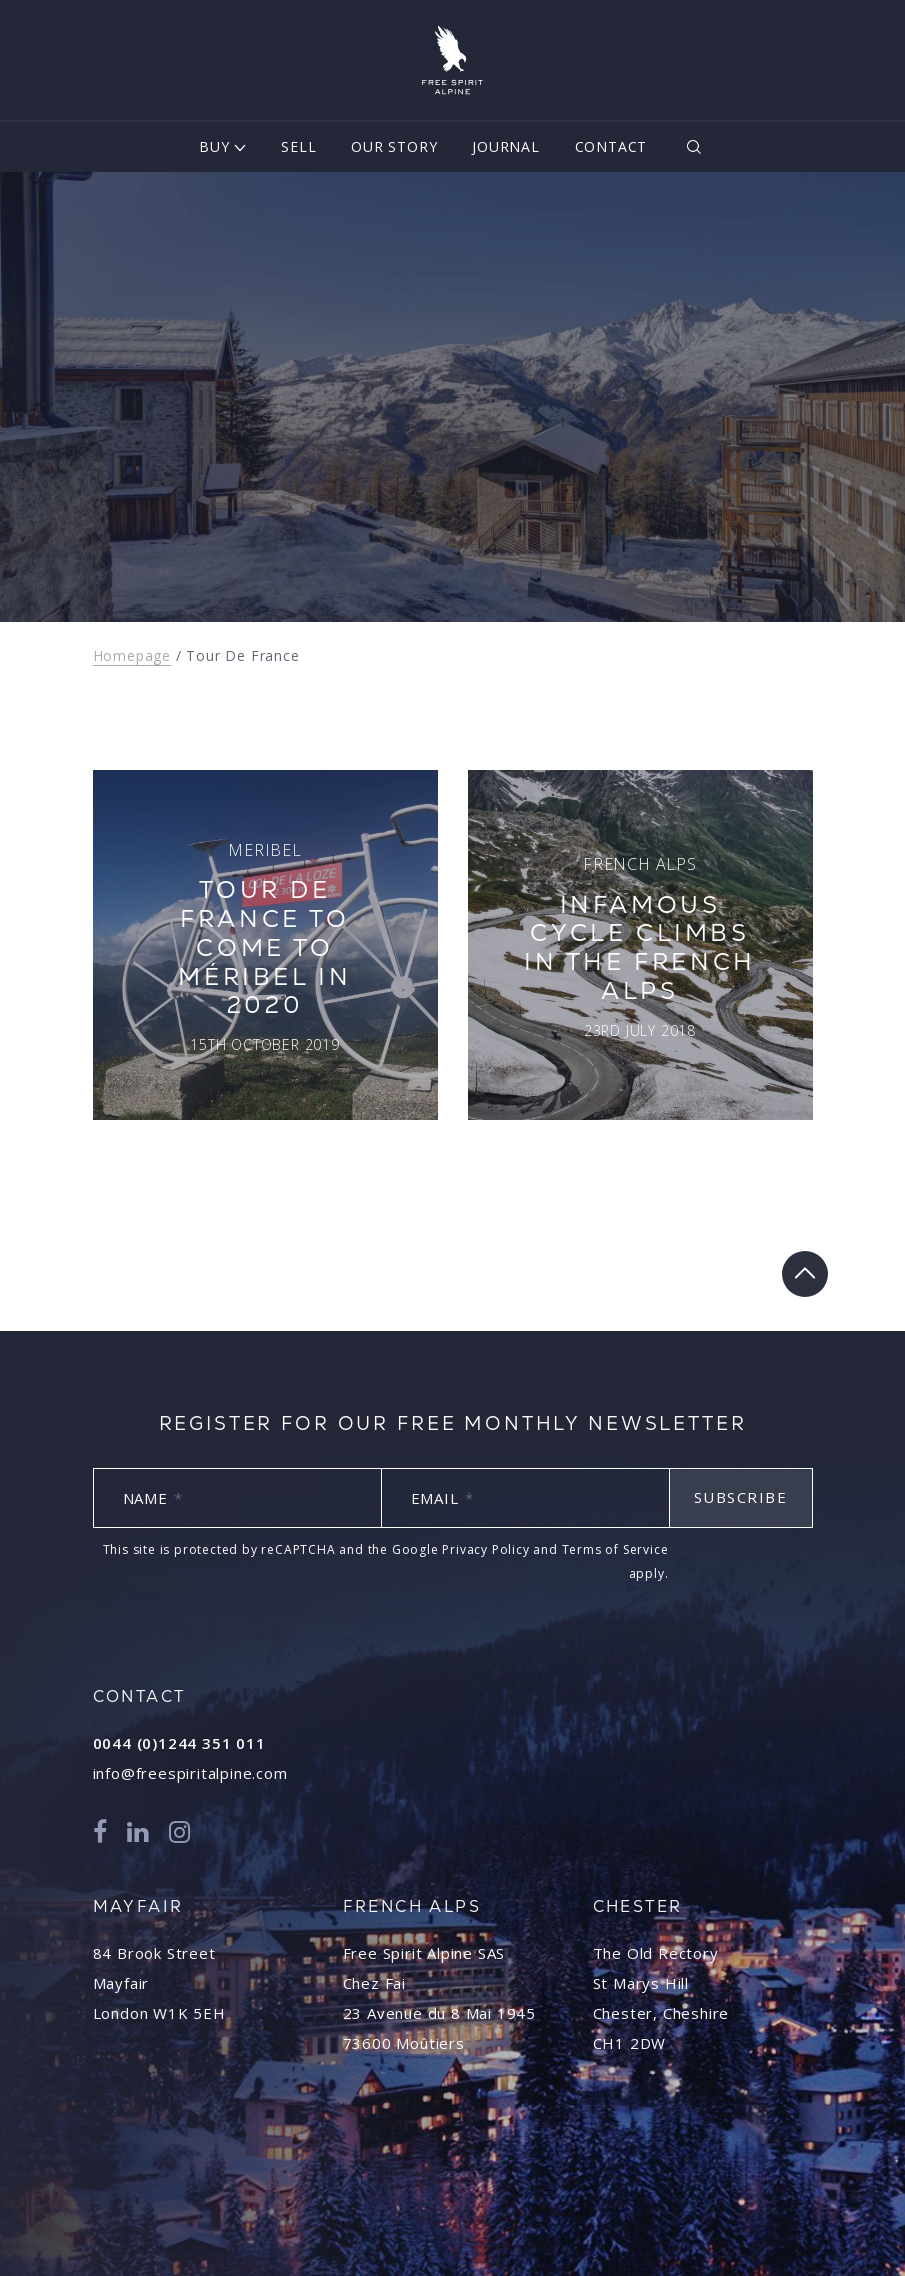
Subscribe (741, 1497)
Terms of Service (615, 1549)
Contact (611, 146)
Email (442, 1498)
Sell (298, 146)
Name (153, 1498)
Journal (506, 146)
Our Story (394, 146)
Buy (214, 146)
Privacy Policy (485, 1549)
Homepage (132, 655)
